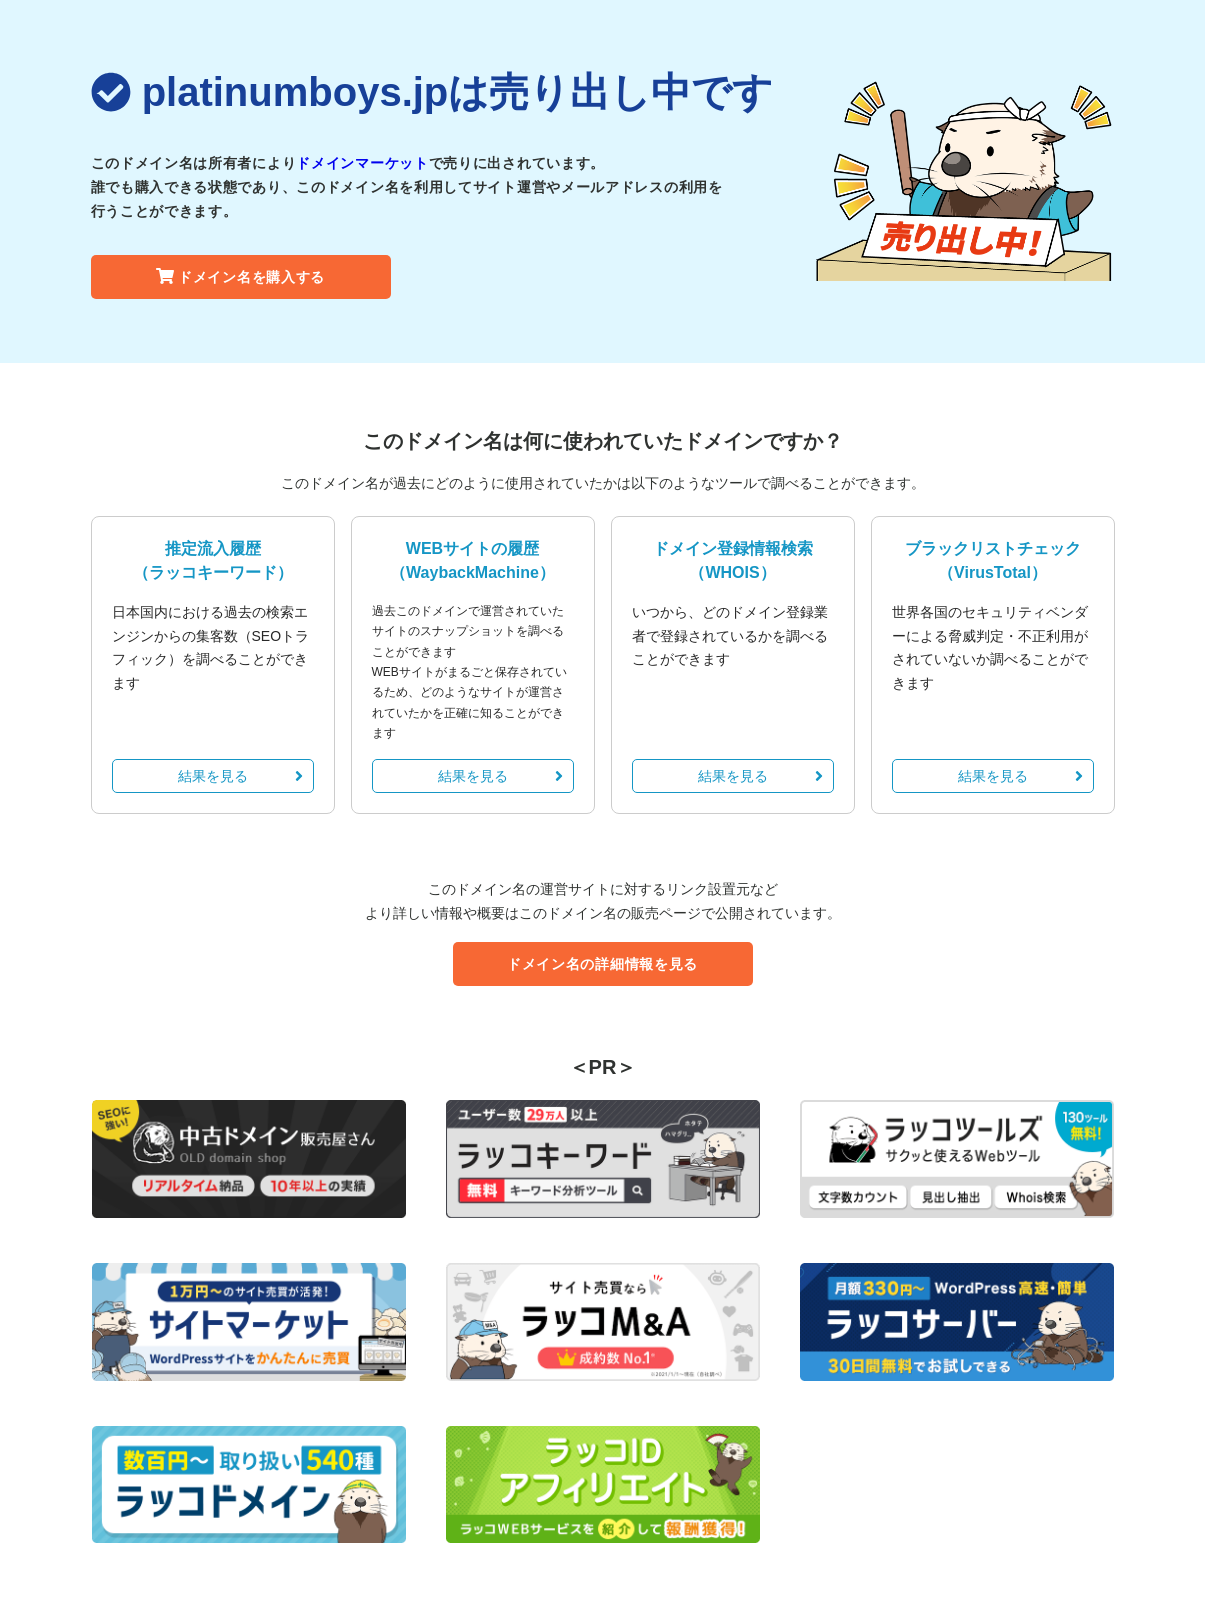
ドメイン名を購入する (240, 277)
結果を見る (240, 776)
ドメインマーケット (362, 163)
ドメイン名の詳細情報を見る (602, 964)
